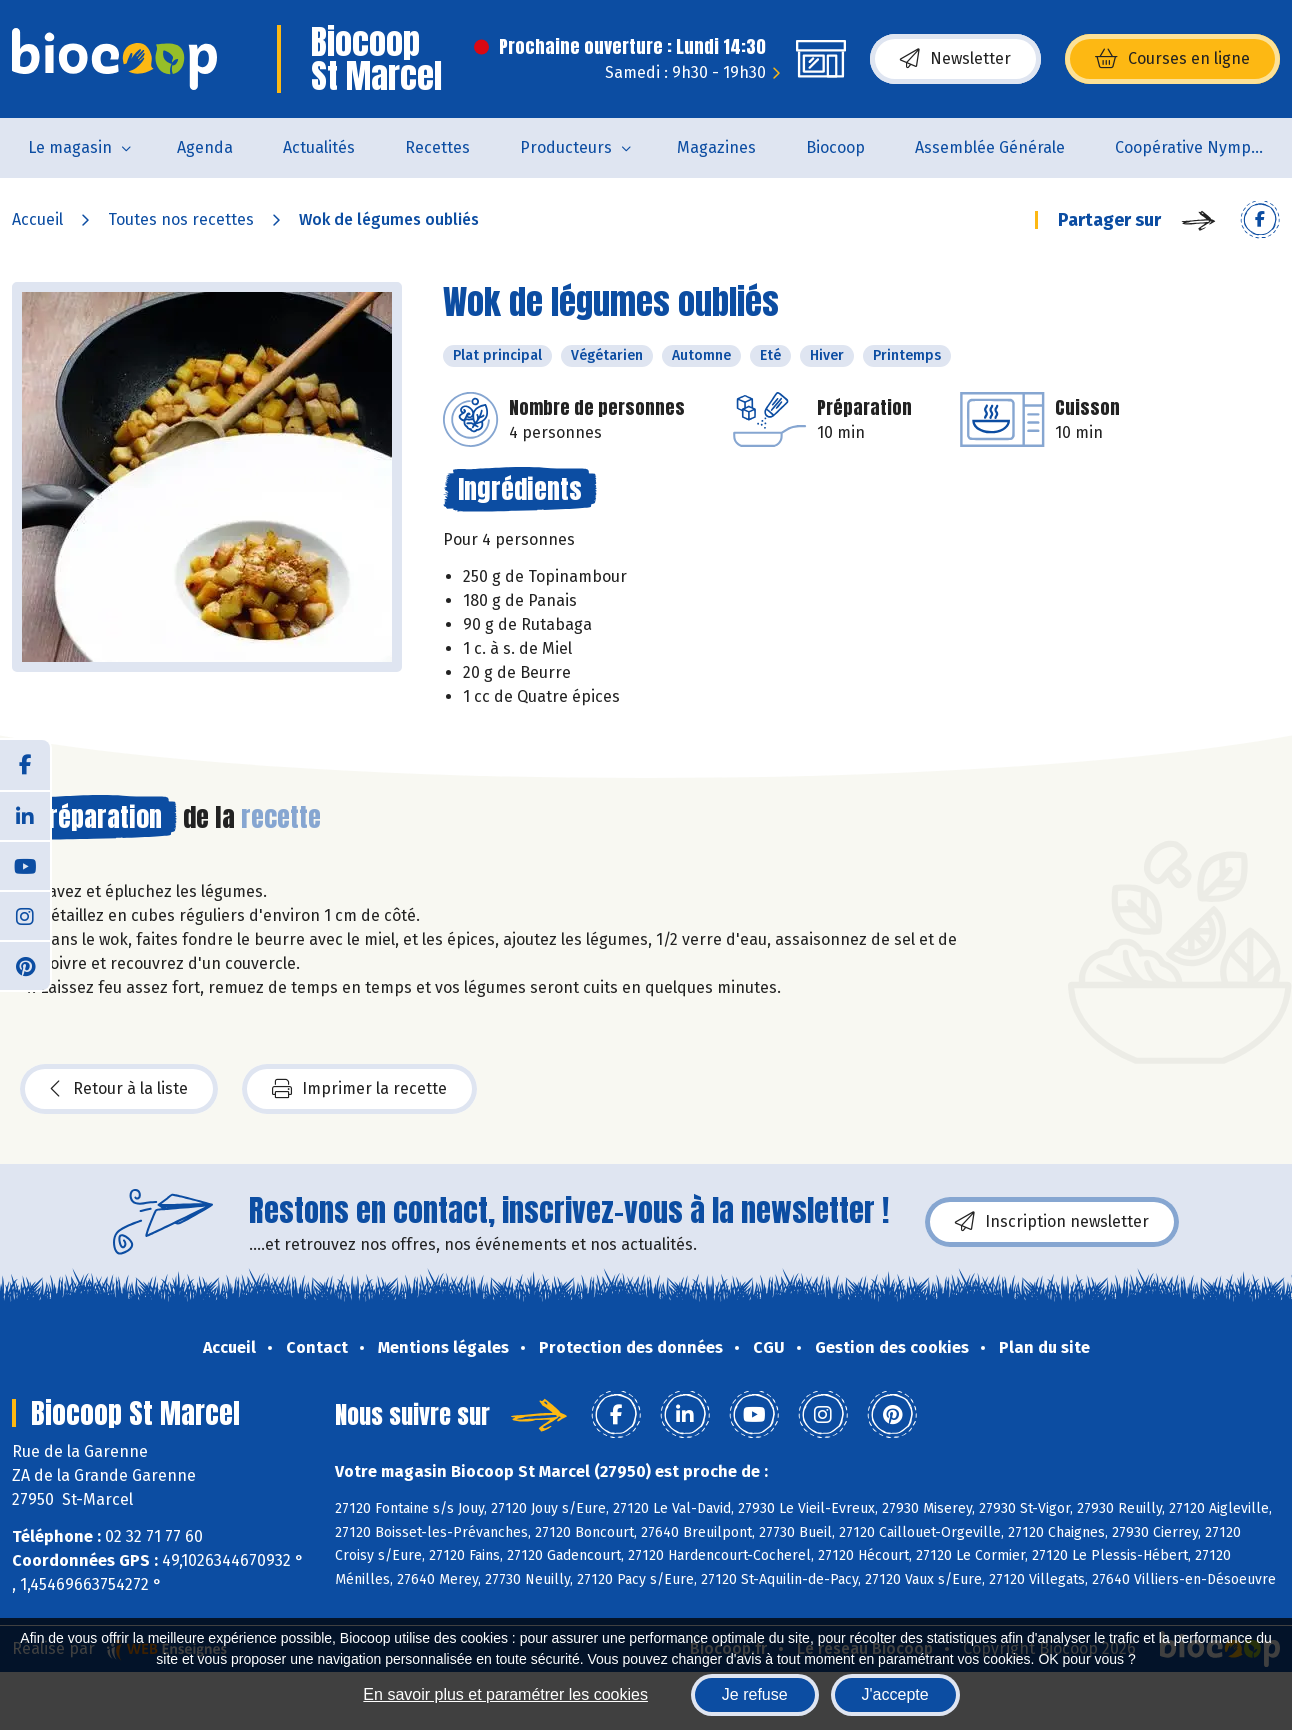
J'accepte (895, 1694)
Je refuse (755, 1694)
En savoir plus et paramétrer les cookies (505, 1694)
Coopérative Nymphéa (1197, 147)
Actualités (319, 147)
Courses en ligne (1172, 59)
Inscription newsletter (1052, 1222)
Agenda (205, 147)
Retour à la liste (119, 1089)
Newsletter (955, 59)
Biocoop (835, 147)
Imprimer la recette (359, 1089)
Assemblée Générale (990, 147)
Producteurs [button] (566, 147)
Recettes (437, 147)
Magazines (716, 147)
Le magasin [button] (70, 147)
